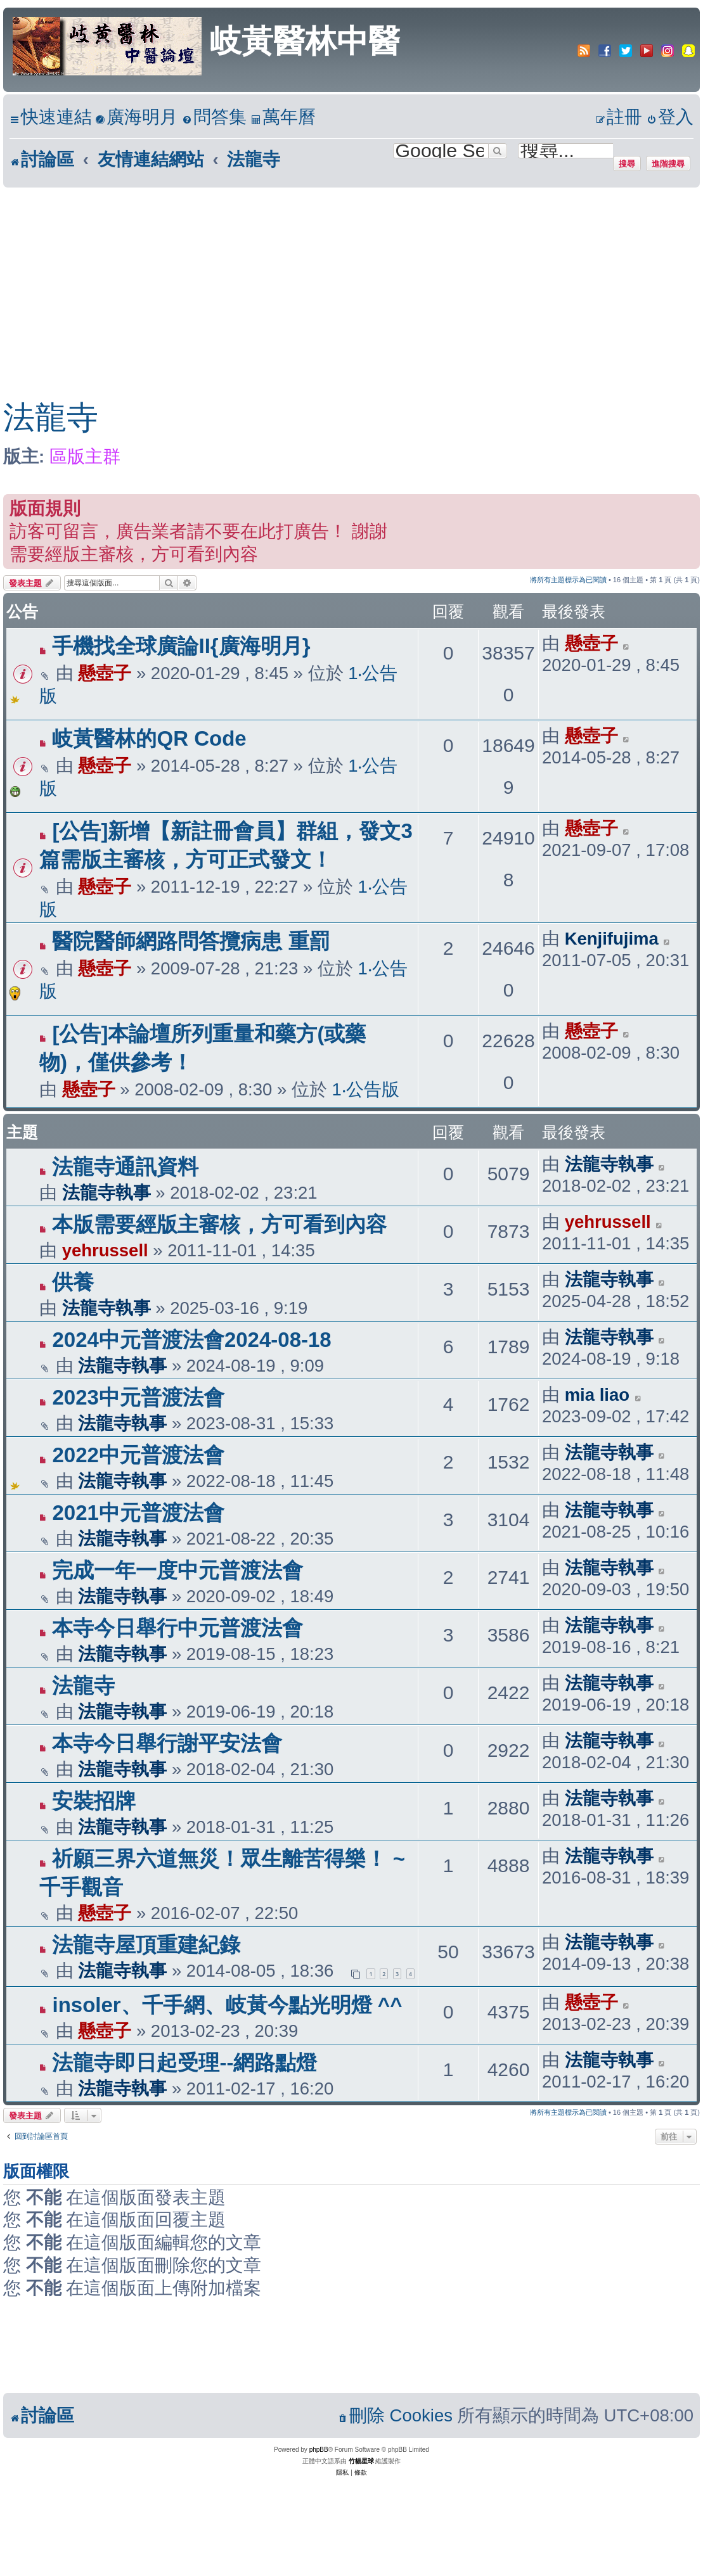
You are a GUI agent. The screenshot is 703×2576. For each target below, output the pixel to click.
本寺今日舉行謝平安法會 (167, 1743)
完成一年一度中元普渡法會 (177, 1570)
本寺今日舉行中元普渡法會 (177, 1628)
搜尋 (627, 163)
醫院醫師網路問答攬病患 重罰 (191, 941)
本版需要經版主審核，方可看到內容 (219, 1224)
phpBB (318, 2449)
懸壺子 (104, 673)
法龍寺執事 (106, 1192)
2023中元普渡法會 (138, 1397)
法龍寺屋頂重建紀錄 (146, 1944)
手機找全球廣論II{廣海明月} (181, 646)
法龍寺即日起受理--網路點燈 (184, 2062)
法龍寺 (50, 417)
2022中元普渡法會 (138, 1455)
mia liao (597, 1395)
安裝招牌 (94, 1801)
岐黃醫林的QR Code (149, 738)
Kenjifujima (612, 938)
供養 (73, 1282)
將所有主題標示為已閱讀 (568, 579)
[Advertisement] (338, 282)
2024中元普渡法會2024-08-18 (191, 1339)
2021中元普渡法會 (138, 1512)
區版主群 (84, 456)
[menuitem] (136, 117)
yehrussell (105, 1250)
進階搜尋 (668, 163)
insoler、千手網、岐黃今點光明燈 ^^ (227, 2005)
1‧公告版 (365, 1089)
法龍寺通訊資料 (125, 1166)
